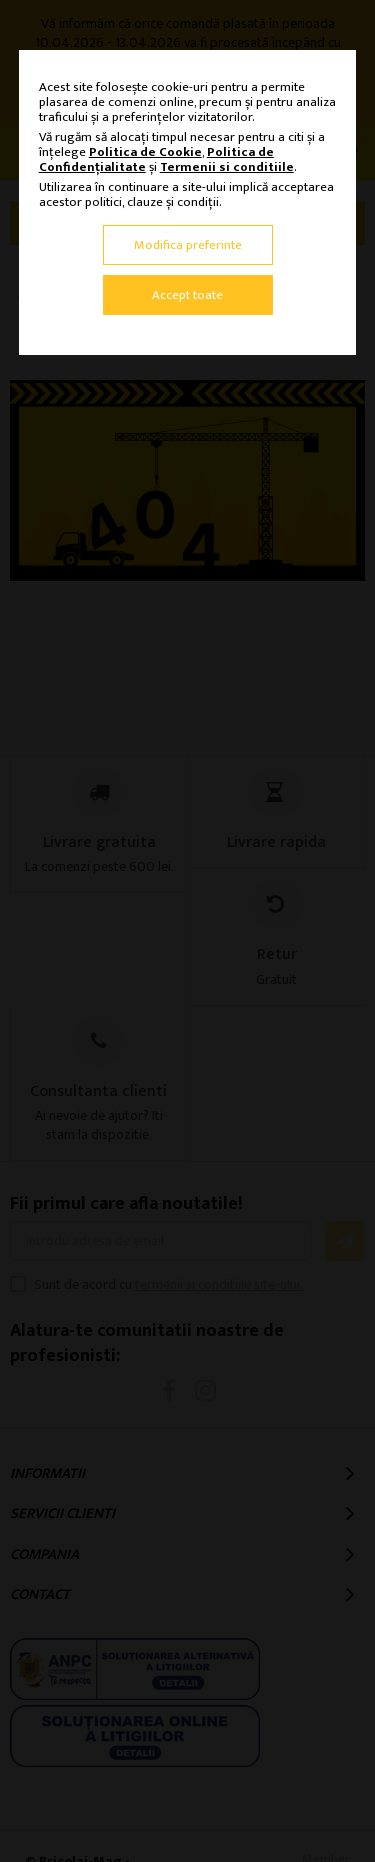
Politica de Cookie (145, 152)
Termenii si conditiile (227, 167)
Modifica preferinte (188, 245)
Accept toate (187, 295)
